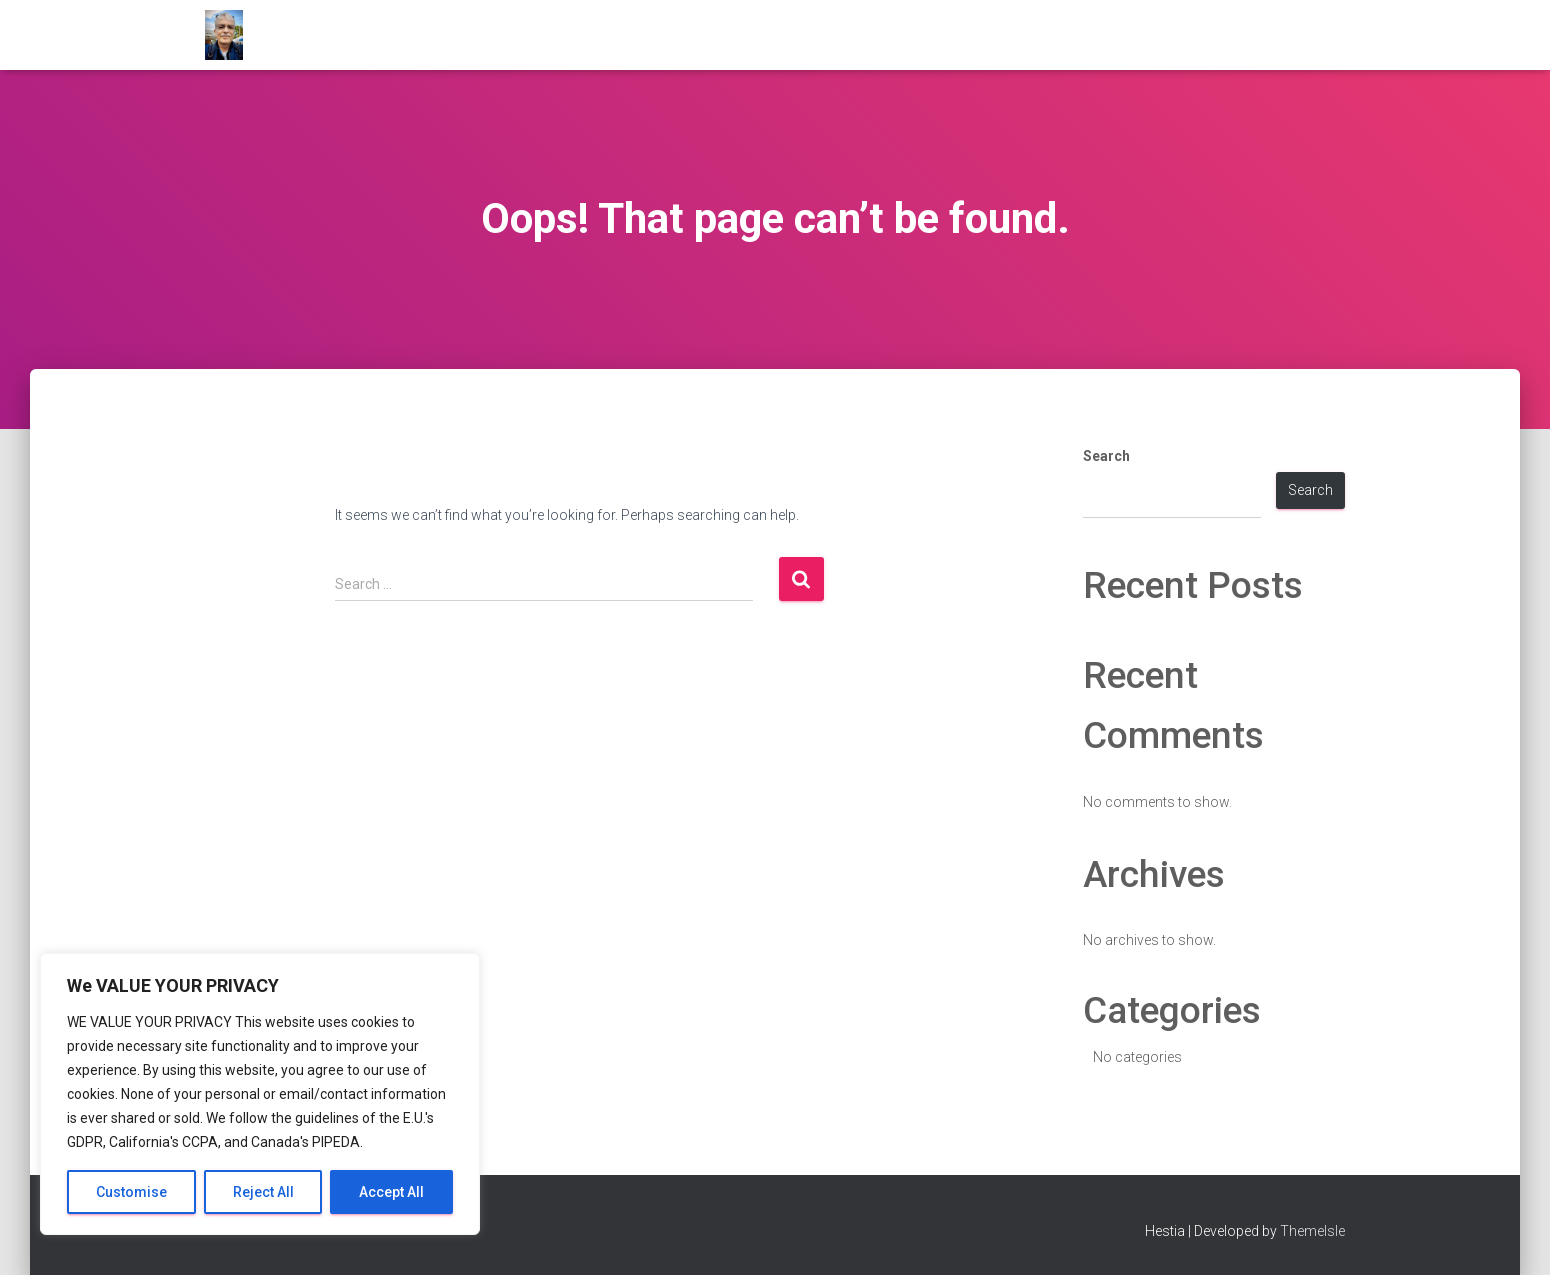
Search (1106, 456)
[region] (260, 1094)
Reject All (263, 1192)
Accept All (391, 1192)
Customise (131, 1192)
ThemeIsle (1312, 1231)
